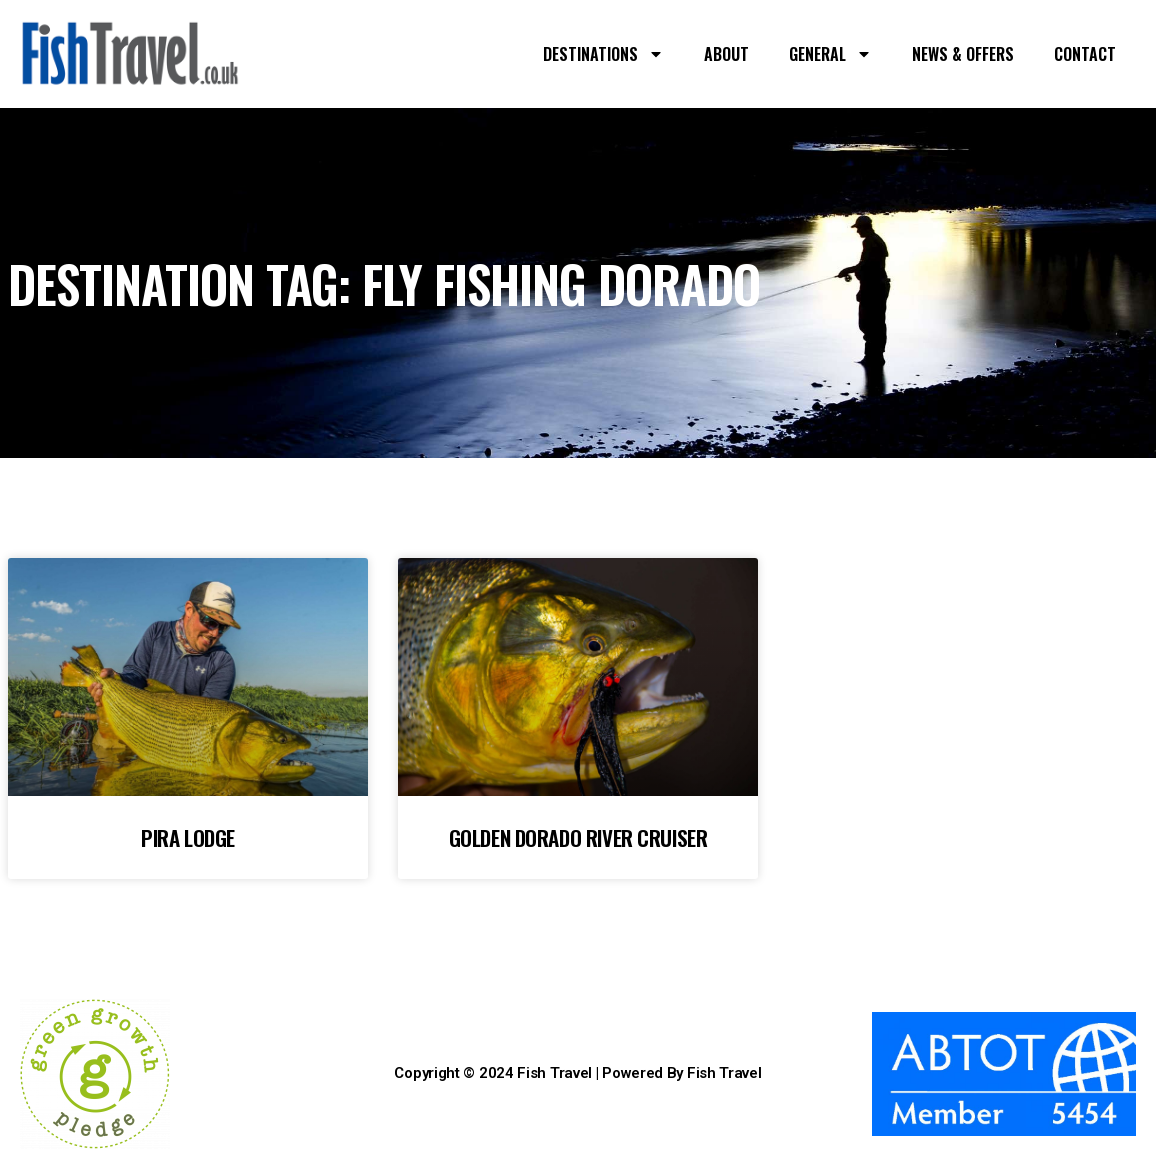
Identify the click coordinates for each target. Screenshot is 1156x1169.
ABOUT (726, 54)
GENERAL (830, 54)
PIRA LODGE (188, 837)
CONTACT (1085, 54)
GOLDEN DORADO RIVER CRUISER (578, 837)
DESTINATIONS (603, 54)
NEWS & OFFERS (963, 54)
